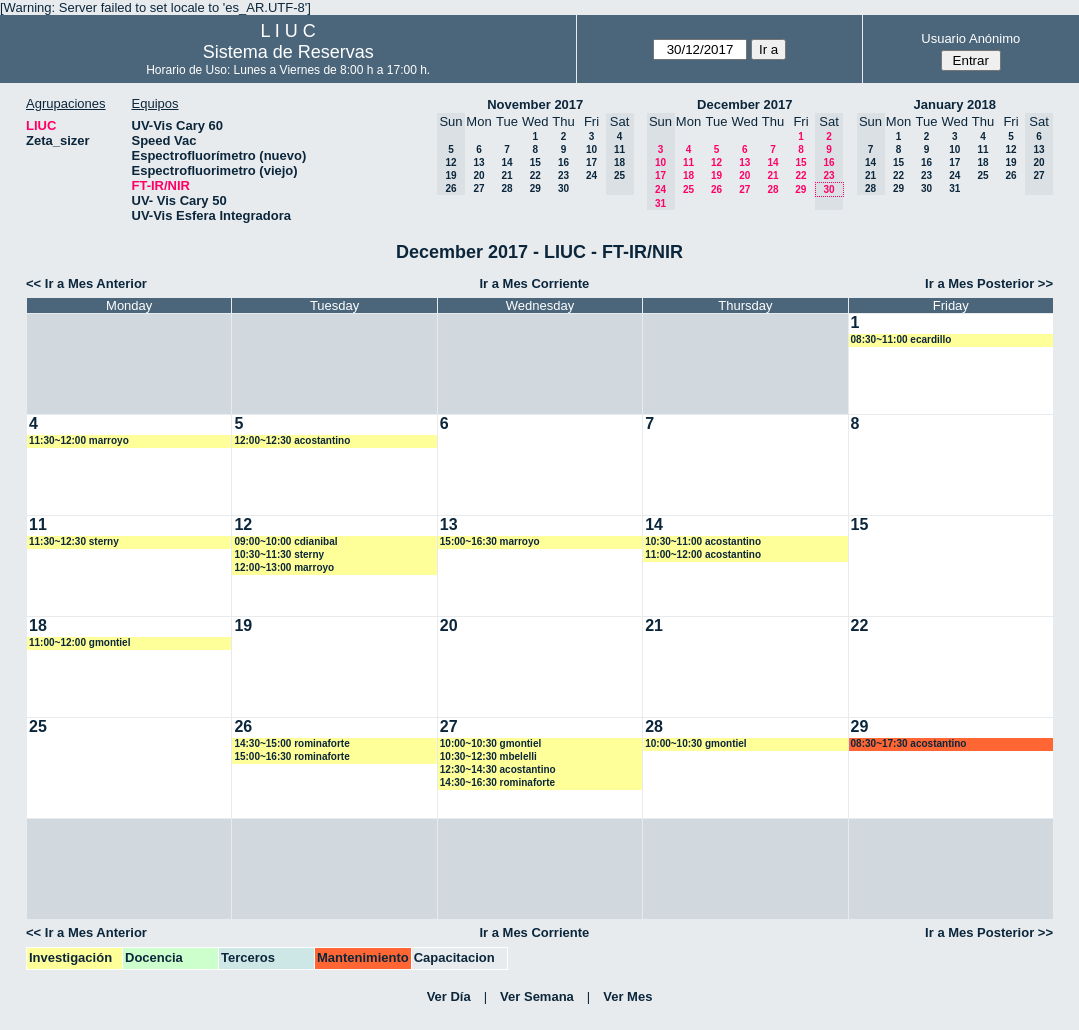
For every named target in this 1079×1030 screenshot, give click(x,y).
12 (716, 162)
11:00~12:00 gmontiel (79, 642)
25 (688, 189)
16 (563, 162)
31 (954, 188)
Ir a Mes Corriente (534, 283)
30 (563, 188)
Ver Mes (627, 996)
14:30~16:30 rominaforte (497, 782)
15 (535, 162)
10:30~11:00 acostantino (703, 541)
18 (688, 175)
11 (688, 162)
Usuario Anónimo (970, 38)
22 (535, 175)
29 (535, 188)
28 (506, 188)
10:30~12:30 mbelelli (488, 756)
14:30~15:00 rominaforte (291, 743)
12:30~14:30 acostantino (498, 769)
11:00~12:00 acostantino (703, 554)
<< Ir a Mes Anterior (86, 283)
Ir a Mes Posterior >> (989, 283)
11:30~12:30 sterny (74, 541)
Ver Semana (537, 996)
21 (506, 175)
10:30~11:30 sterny (279, 554)
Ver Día (449, 996)
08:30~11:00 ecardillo (901, 339)
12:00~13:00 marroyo (284, 567)
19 (716, 175)
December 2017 (744, 104)
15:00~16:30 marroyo (490, 541)
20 (478, 175)
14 (506, 162)
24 (591, 175)
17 (591, 162)
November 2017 (535, 104)
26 (716, 189)
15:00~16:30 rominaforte (291, 756)
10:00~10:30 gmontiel (490, 743)
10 (591, 149)
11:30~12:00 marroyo (79, 440)
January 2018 (955, 104)
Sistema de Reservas (288, 52)
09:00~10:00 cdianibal (285, 541)
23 (563, 175)
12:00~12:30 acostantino (292, 440)
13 (478, 162)
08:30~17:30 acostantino (909, 743)
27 (478, 188)
